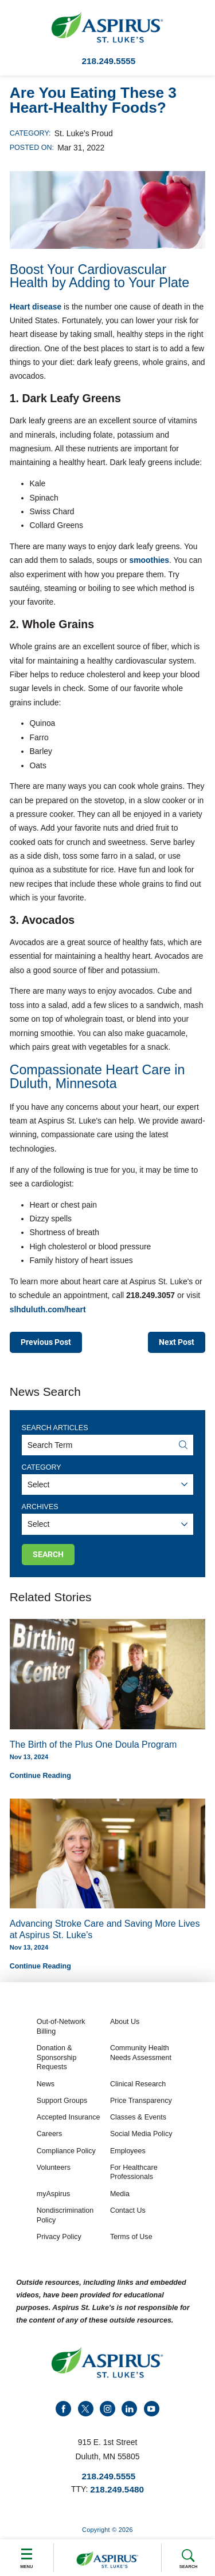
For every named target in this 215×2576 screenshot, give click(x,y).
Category (41, 1468)
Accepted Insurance (68, 2118)
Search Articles (55, 1428)
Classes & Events (138, 2118)
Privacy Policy (59, 2238)
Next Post (176, 1342)
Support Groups (62, 2102)
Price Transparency (141, 2102)
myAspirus (53, 2195)
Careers (49, 2135)
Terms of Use (131, 2238)
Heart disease (35, 306)
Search (188, 2559)
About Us (124, 2023)
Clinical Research (138, 2085)
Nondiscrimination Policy (65, 2216)
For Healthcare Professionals (134, 2173)
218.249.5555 (109, 61)
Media (120, 2195)
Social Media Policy (141, 2135)
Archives (40, 1507)
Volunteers (54, 2169)
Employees (128, 2152)
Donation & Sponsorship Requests (57, 2058)
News (45, 2085)
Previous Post (46, 1342)
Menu (26, 2557)
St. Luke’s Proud (83, 133)
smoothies (148, 560)
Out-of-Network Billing (61, 2028)
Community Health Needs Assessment (140, 2054)
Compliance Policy (66, 2152)
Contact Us (128, 2212)
